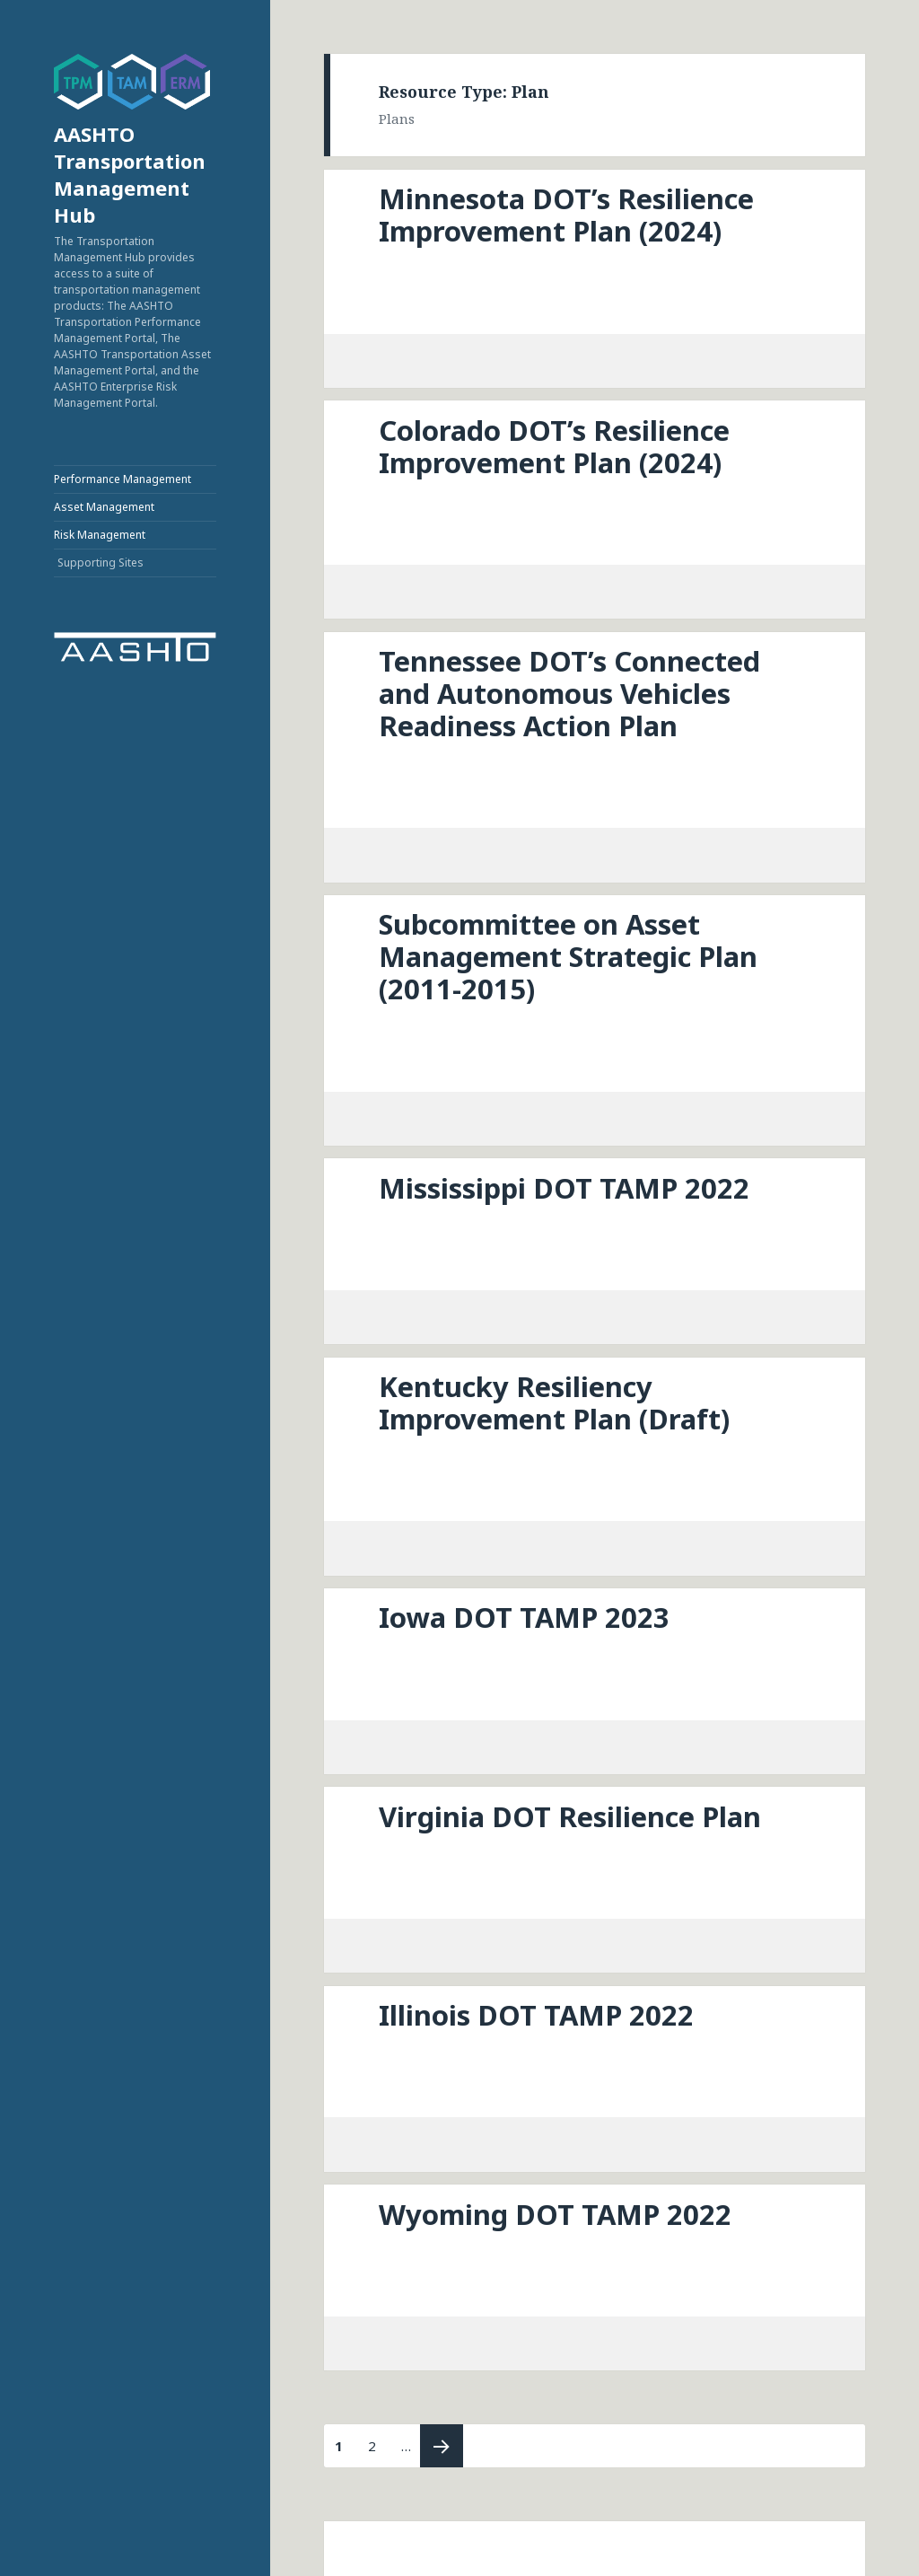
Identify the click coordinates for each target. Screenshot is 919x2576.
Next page (441, 2445)
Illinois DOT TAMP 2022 (536, 2015)
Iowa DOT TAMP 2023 (524, 1617)
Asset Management (104, 506)
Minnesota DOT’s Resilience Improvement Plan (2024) (566, 215)
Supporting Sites (100, 562)
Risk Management (99, 534)
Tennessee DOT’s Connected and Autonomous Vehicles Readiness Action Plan (569, 693)
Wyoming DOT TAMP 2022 (555, 2214)
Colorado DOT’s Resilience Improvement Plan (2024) (554, 446)
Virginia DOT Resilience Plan (570, 1816)
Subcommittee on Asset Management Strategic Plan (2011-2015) (568, 956)
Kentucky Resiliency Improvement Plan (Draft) (554, 1402)
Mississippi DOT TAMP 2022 (564, 1188)
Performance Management (122, 479)
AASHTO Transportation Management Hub (130, 174)
